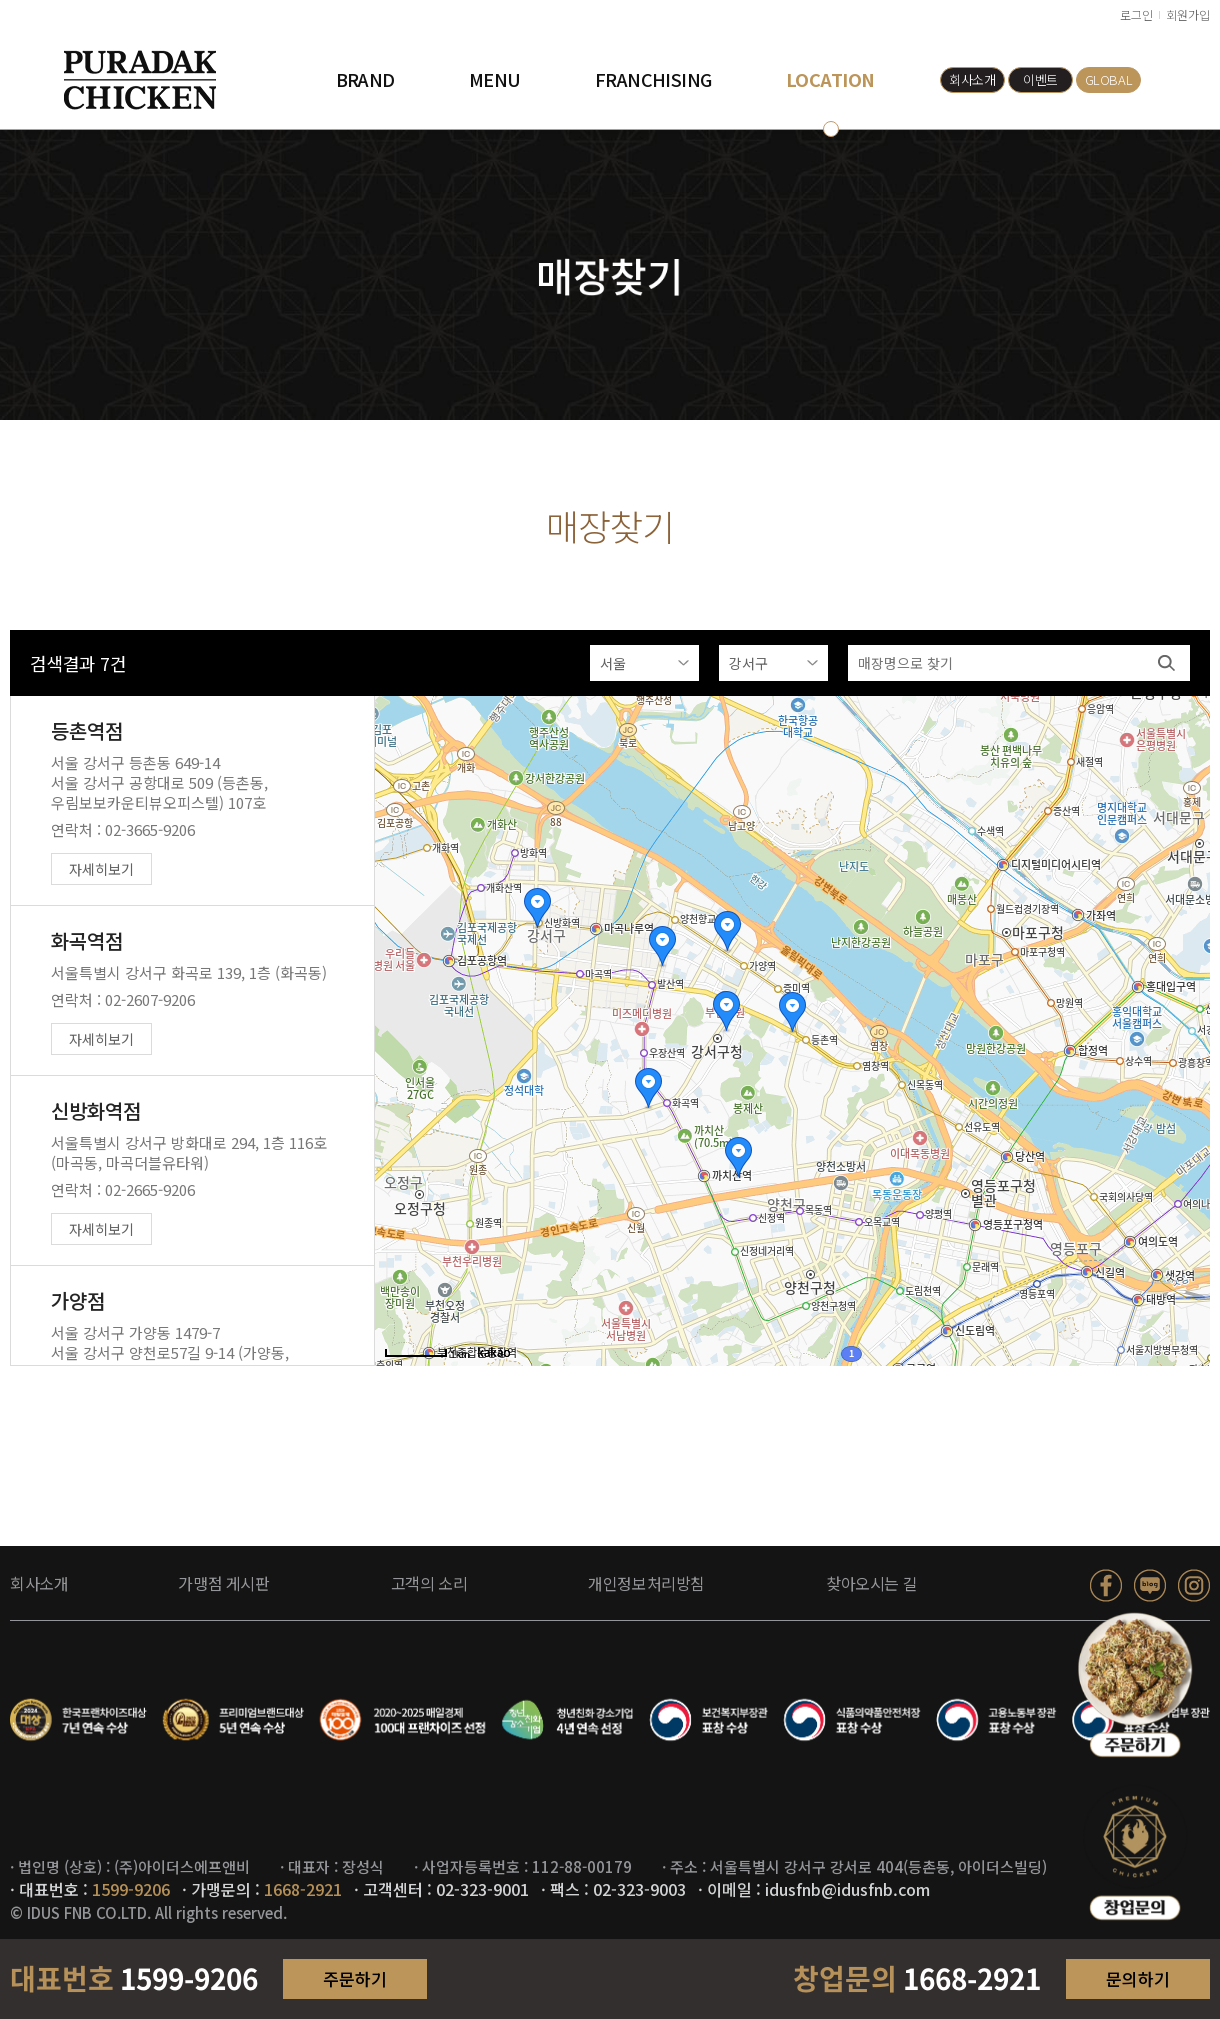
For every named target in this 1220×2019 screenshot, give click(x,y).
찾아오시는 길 (871, 1583)
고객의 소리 (429, 1583)
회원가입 (1188, 14)
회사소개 (972, 79)
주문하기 (355, 1978)
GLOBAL (1109, 79)
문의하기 (1138, 1978)
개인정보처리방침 (646, 1583)
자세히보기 (101, 870)
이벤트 (1040, 79)
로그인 (1136, 14)
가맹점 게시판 (223, 1583)
